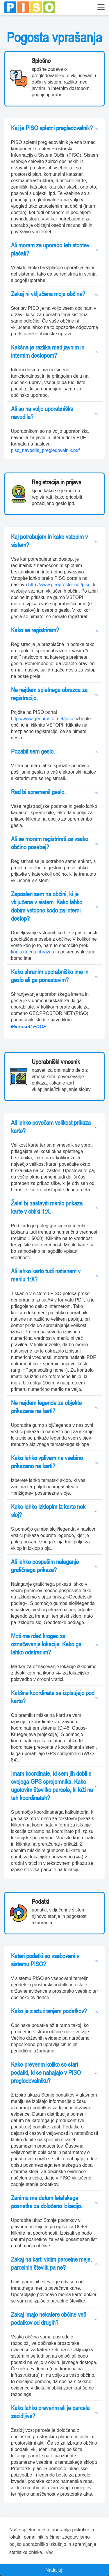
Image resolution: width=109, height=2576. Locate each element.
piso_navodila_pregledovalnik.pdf (45, 450)
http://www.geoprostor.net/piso (59, 584)
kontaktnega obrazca (32, 951)
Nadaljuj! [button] (54, 2570)
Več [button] (49, 2552)
